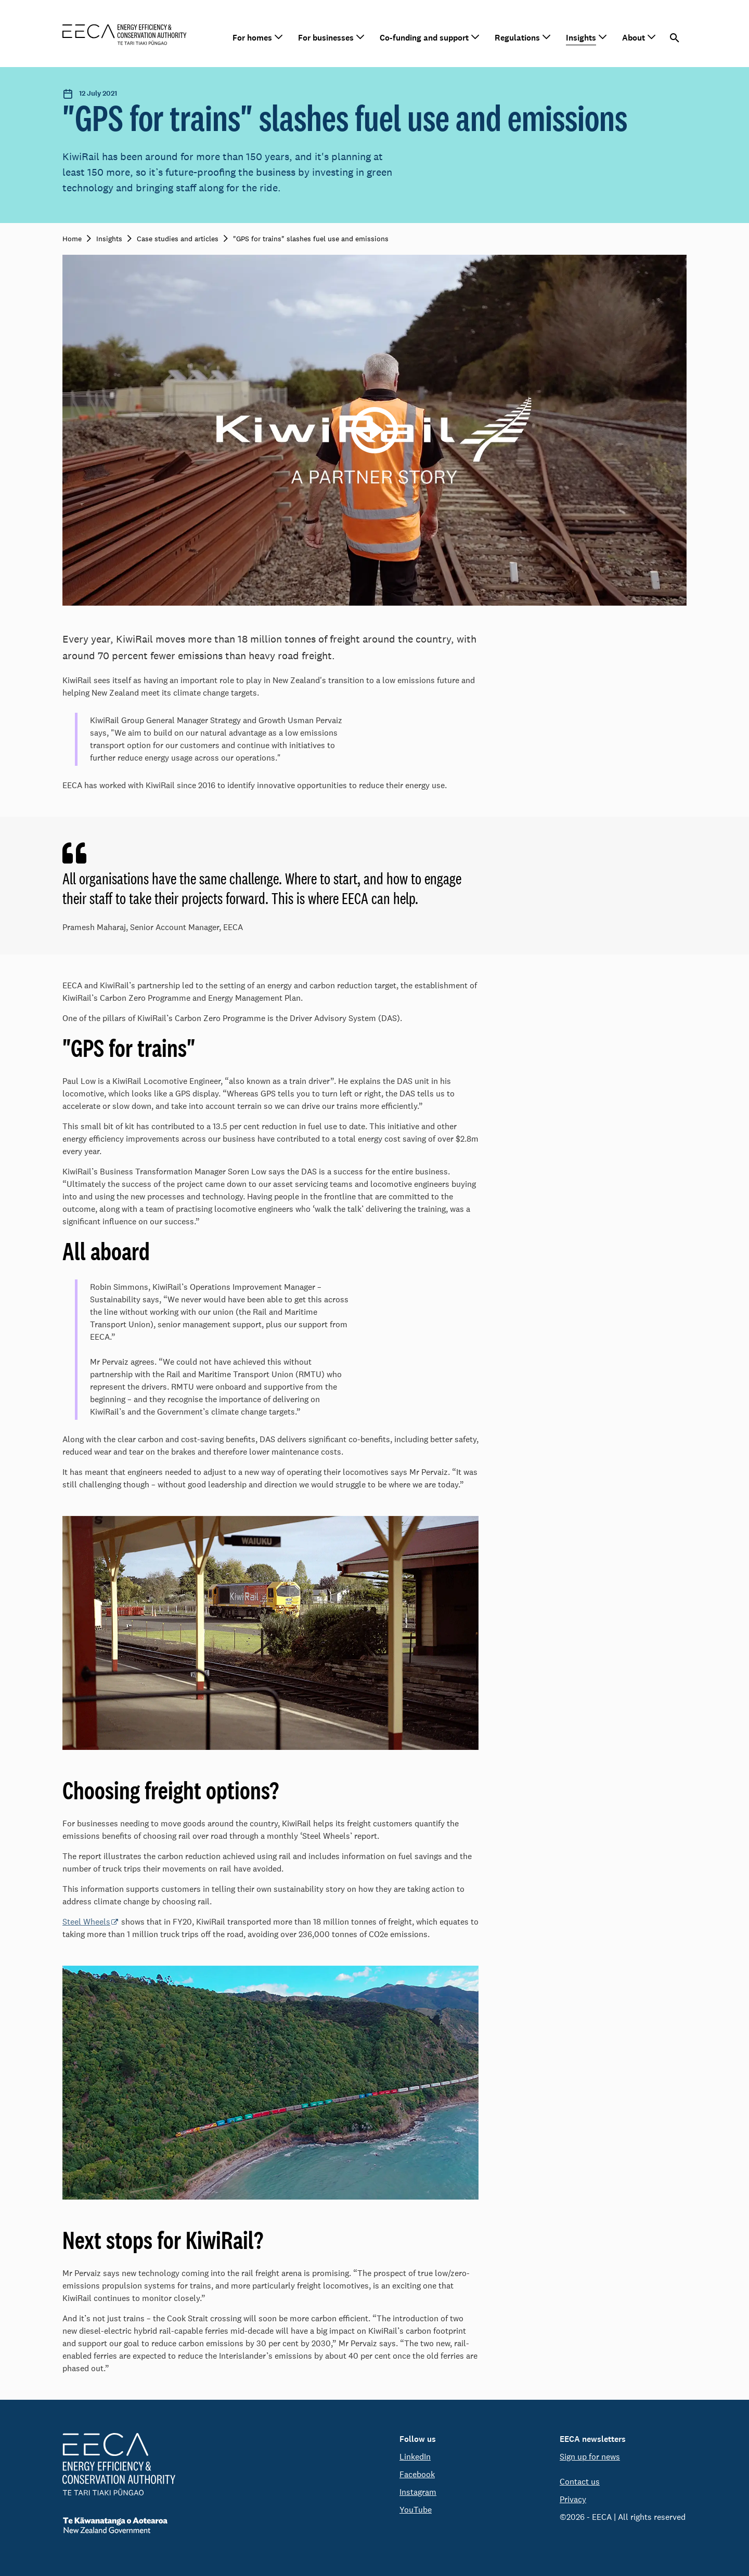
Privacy (573, 2499)
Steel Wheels (86, 1921)
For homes (252, 37)
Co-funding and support (424, 37)
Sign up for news (590, 2456)
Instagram (417, 2492)
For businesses (326, 37)
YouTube (415, 2509)
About (633, 37)
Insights (581, 37)
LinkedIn (415, 2456)
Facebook (417, 2474)
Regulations (517, 37)
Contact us (580, 2481)
